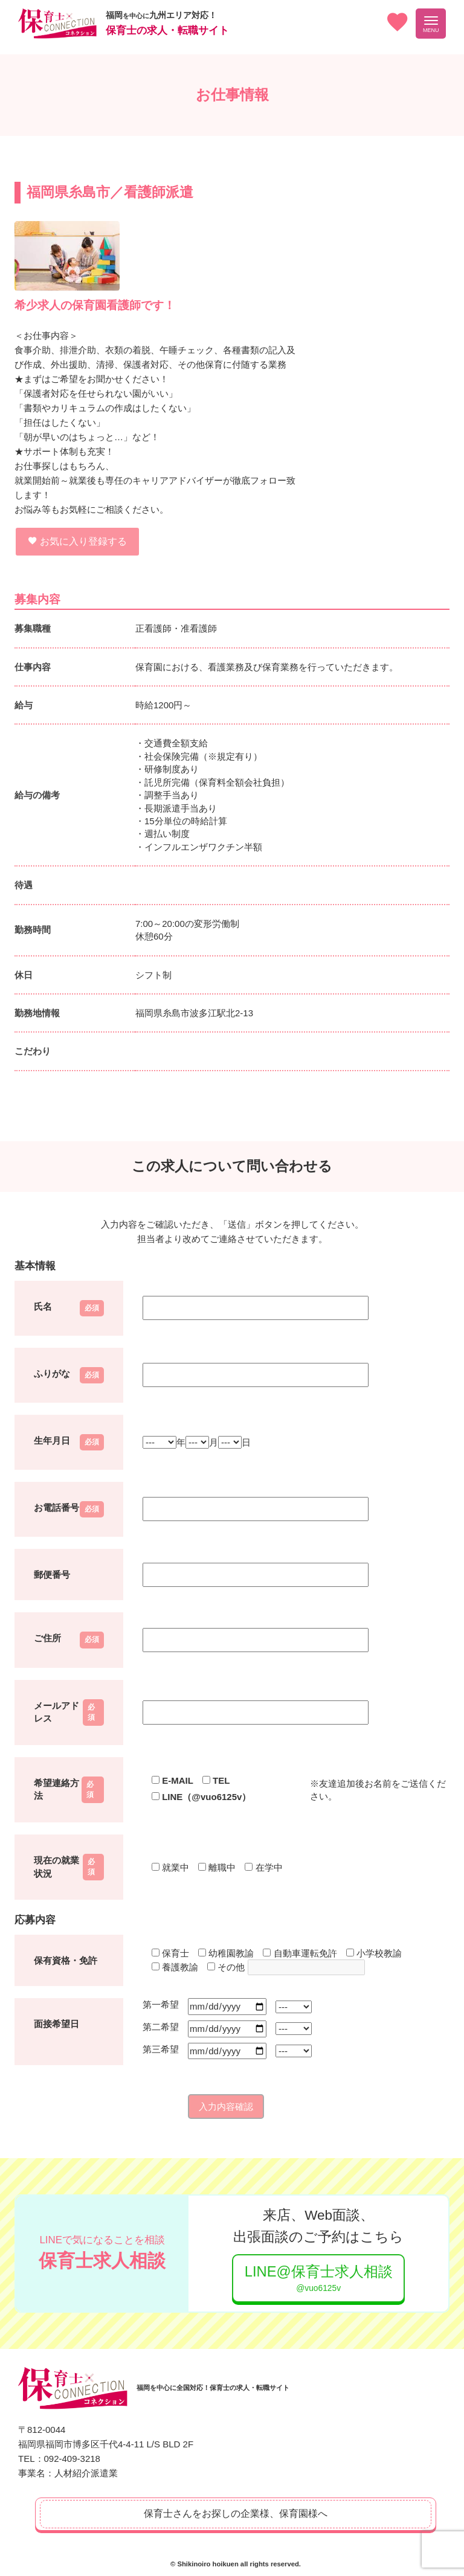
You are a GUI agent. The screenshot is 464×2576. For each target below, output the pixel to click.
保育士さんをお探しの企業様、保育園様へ (236, 2512)
